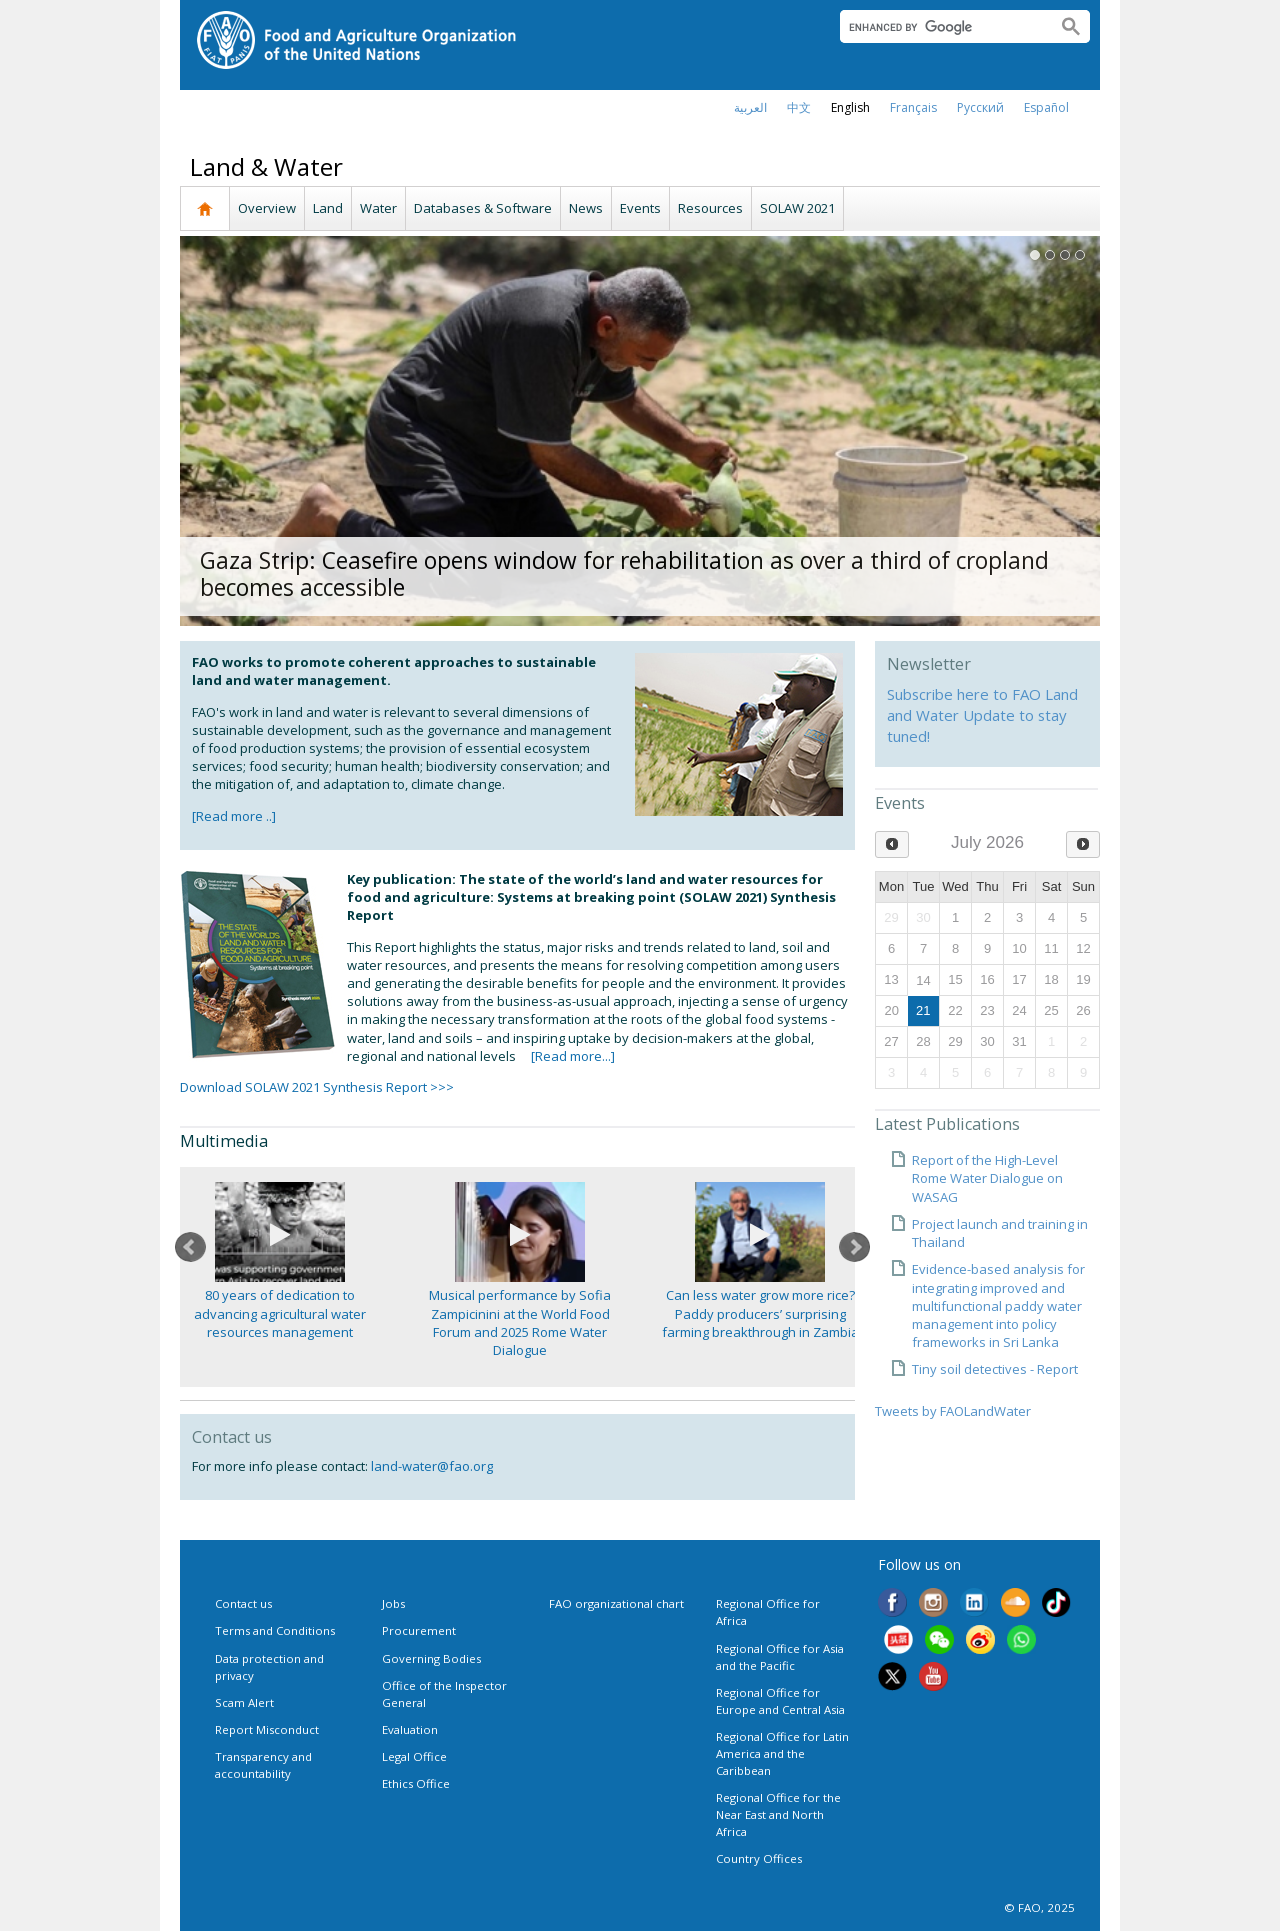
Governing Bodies (431, 1658)
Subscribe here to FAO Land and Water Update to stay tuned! (982, 715)
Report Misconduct (267, 1729)
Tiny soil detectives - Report (995, 1369)
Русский (980, 107)
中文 (799, 107)
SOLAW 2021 (797, 208)
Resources (710, 208)
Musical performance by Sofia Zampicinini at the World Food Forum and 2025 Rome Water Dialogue (520, 1322)
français (913, 107)
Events (640, 208)
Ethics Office (416, 1783)
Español (1046, 107)
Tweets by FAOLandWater (953, 1411)
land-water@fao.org (432, 1466)
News (586, 208)
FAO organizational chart (616, 1603)
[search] (940, 27)
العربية (750, 107)
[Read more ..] (234, 816)
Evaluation (410, 1729)
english (850, 107)
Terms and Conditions (275, 1630)
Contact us (243, 1603)
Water (378, 208)
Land (328, 208)
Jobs (393, 1603)
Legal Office (414, 1756)
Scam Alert (244, 1702)
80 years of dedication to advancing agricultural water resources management (280, 1313)
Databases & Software (483, 208)
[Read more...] (573, 1056)
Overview (267, 208)
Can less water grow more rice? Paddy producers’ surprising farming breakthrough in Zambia (760, 1313)
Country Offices (759, 1858)
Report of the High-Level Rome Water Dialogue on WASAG (987, 1178)
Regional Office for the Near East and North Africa (778, 1814)
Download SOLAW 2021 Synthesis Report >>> (317, 1087)
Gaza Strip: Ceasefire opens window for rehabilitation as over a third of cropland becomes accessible (624, 574)
